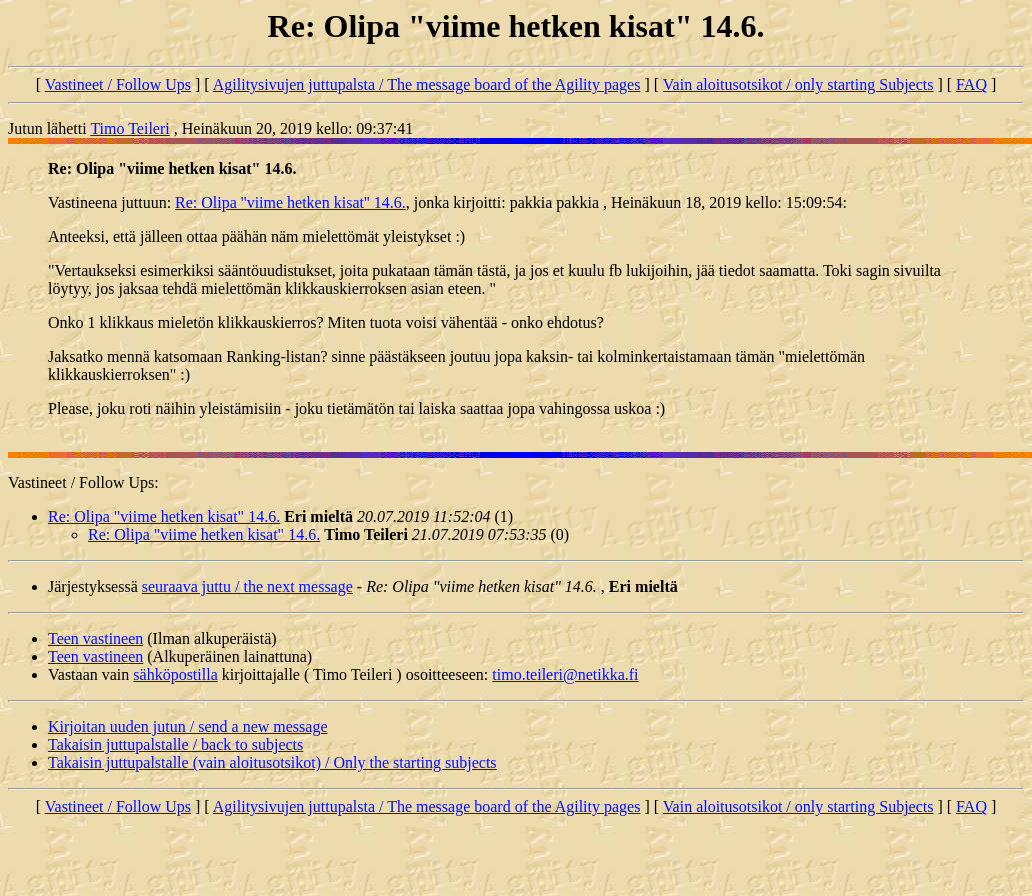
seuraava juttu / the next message (247, 586)
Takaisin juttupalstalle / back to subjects (175, 744)
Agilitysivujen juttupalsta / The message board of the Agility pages (427, 84)
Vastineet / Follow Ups (118, 84)
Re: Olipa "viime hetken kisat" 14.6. (164, 516)
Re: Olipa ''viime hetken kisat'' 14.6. (290, 202)
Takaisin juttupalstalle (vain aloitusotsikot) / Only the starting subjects (272, 762)
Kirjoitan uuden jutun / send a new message (188, 726)
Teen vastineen (95, 638)
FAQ (971, 84)
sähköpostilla (175, 674)
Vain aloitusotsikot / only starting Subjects (798, 84)
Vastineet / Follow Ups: (83, 482)
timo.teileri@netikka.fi (565, 674)
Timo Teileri (129, 128)
